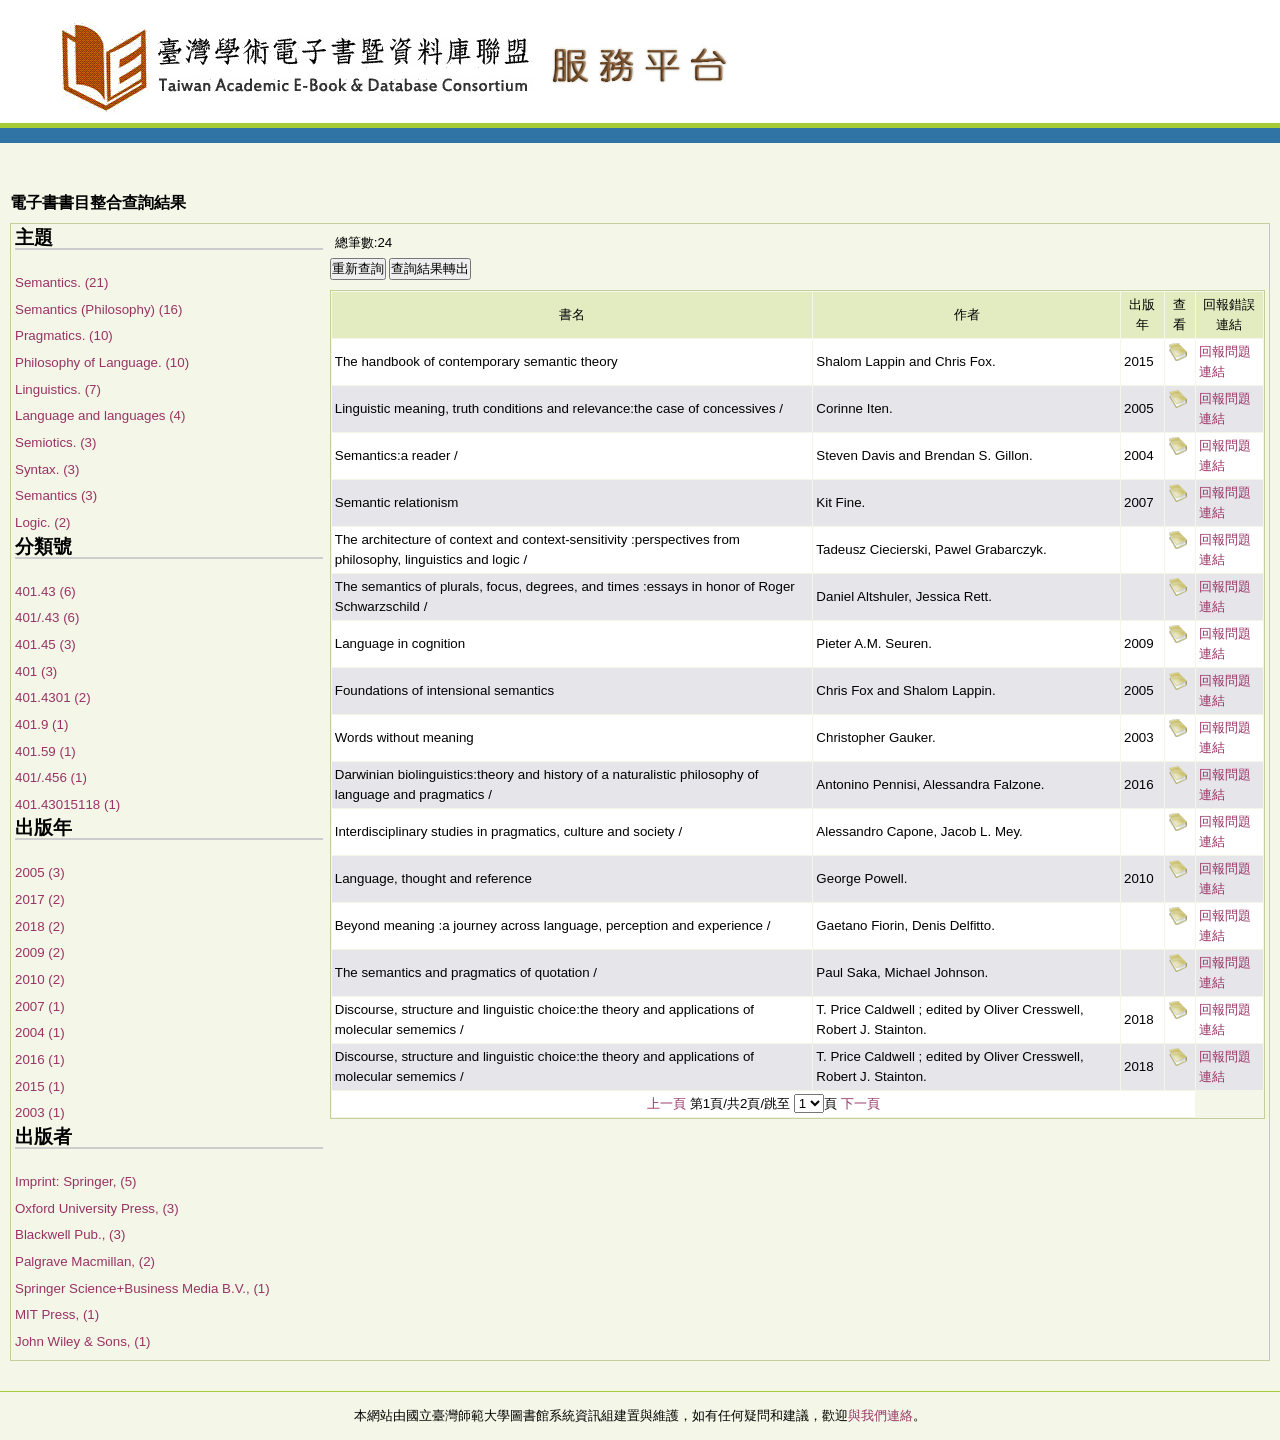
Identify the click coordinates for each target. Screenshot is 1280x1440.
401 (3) (36, 671)
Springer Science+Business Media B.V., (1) (142, 1288)
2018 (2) (40, 926)
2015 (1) (40, 1086)
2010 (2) (40, 979)
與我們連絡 (880, 1415)
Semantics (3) (56, 495)
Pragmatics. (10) (64, 335)
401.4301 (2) (53, 697)
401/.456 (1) (51, 777)
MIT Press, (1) (57, 1314)
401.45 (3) (45, 644)
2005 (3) (40, 872)
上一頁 (666, 1103)
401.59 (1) (45, 751)
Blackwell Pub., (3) (70, 1234)
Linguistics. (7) (58, 389)
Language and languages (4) (100, 415)
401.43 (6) (45, 591)
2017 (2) (40, 899)
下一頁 (860, 1103)
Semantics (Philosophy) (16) (98, 309)
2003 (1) (40, 1112)
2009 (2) (40, 952)
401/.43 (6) (47, 617)
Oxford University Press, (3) (97, 1208)
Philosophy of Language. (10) (102, 362)
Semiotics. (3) (55, 442)
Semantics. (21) (61, 282)
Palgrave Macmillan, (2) (85, 1261)
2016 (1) (40, 1059)
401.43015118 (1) (67, 804)
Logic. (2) (43, 522)
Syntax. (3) (47, 469)
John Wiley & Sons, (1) (83, 1341)
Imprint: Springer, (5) (75, 1181)
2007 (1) (40, 1006)
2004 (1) (40, 1032)
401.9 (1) (41, 724)
